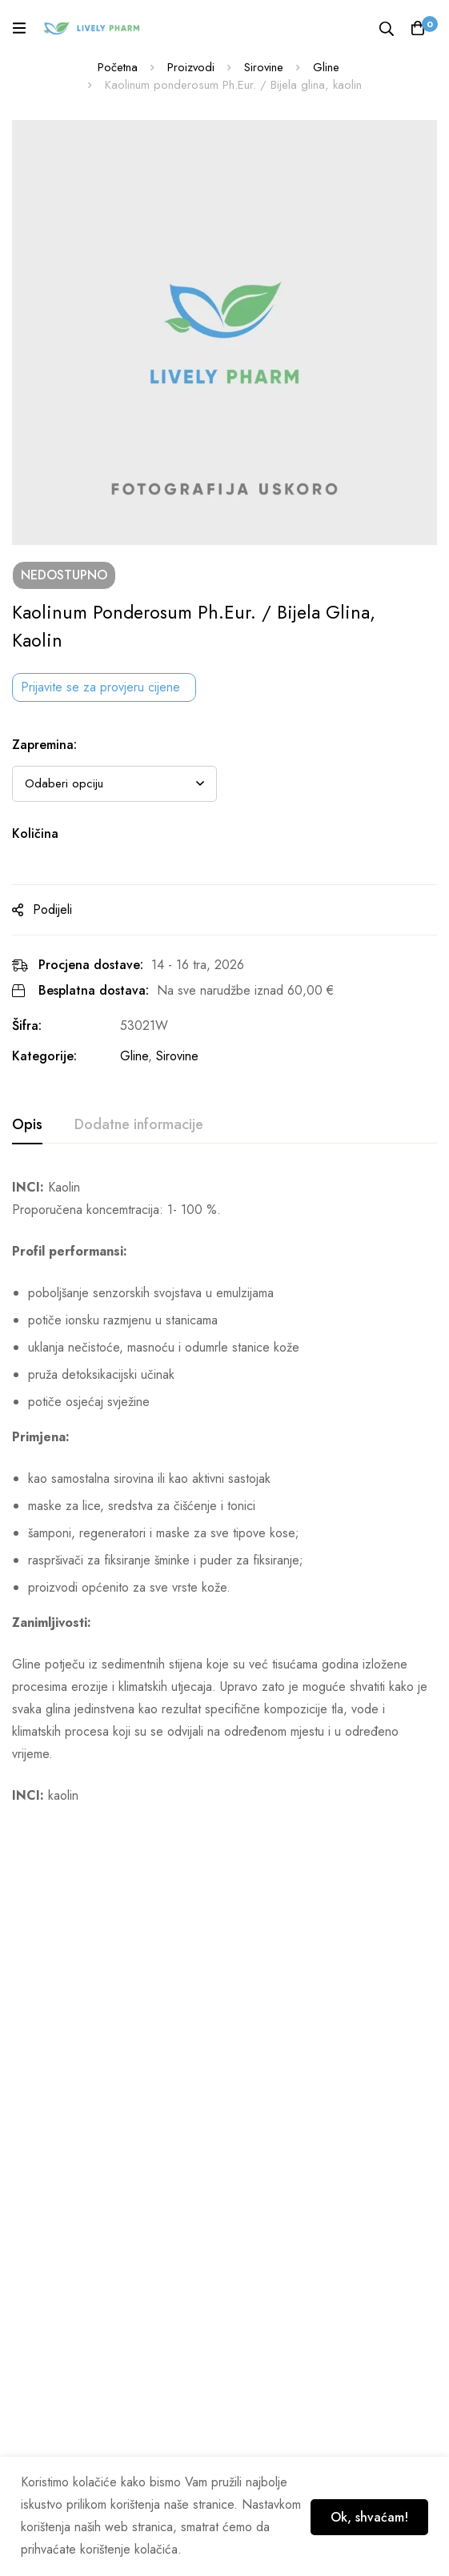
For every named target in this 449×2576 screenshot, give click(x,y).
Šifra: (27, 1025)
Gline (327, 67)
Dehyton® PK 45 (281, 2122)
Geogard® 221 (57, 2122)
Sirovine (264, 67)
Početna (117, 67)
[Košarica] (417, 28)
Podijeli (52, 909)
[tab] (27, 1125)
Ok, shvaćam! (366, 2515)
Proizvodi (190, 67)
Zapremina (44, 744)
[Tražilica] (385, 27)
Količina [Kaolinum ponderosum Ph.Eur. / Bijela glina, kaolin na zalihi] (35, 833)
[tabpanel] (224, 1491)
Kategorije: (44, 1056)
